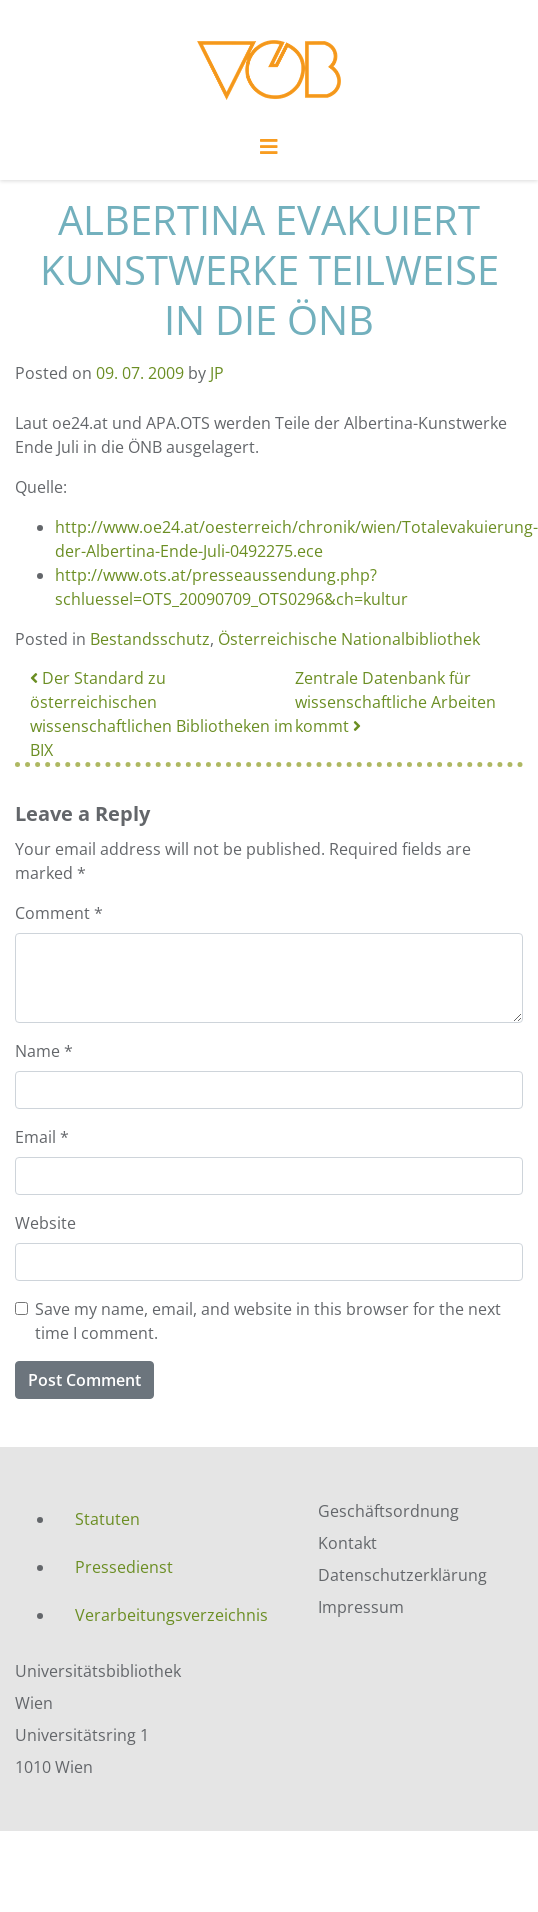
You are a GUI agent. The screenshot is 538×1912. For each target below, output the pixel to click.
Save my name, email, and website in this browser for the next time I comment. (268, 1321)
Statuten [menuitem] (107, 1519)
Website (45, 1223)
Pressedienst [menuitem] (124, 1567)
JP (217, 373)
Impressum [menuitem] (361, 1607)
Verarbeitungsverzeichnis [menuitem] (171, 1615)
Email (42, 1137)
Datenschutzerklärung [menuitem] (402, 1575)
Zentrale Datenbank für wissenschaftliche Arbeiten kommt (395, 702)
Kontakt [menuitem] (347, 1543)
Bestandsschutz (150, 639)
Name (44, 1051)
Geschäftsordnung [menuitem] (388, 1511)
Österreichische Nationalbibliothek (349, 639)
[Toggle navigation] (269, 152)
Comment (59, 913)
